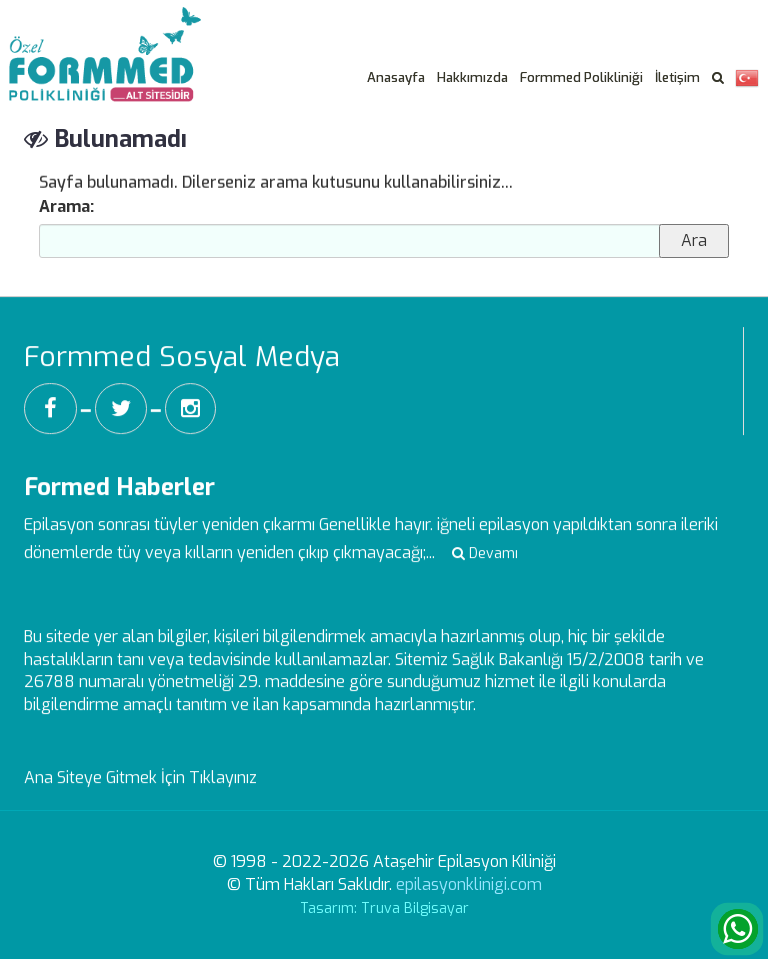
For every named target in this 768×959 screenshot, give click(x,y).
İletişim (677, 77)
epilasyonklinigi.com (469, 884)
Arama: (66, 206)
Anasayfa (396, 77)
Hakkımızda (472, 77)
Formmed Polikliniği (581, 77)
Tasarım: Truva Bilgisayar (384, 908)
